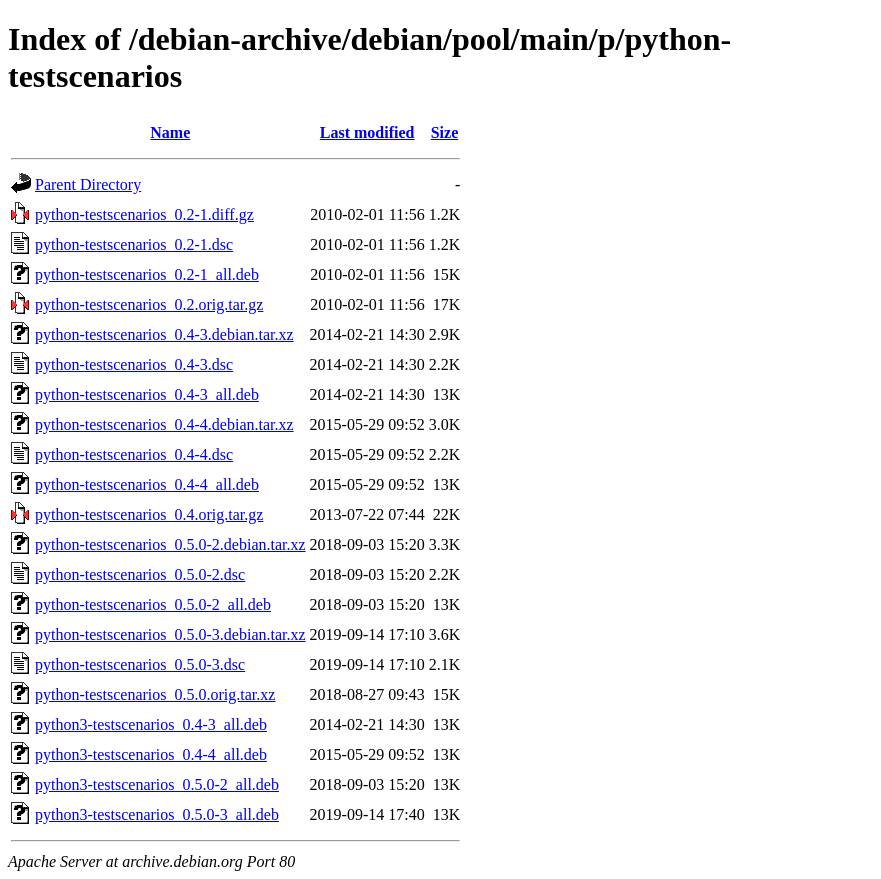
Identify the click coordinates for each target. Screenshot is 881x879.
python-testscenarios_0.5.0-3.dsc (140, 664)
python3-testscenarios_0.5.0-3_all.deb (157, 814)
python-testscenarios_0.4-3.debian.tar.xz (164, 334)
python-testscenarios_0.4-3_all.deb (147, 394)
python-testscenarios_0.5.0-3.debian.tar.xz (170, 634)
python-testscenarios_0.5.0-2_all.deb (153, 604)
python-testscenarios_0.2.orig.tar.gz (149, 304)
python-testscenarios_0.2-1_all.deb (147, 274)
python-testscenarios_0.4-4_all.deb (147, 484)
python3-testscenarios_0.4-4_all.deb (151, 754)
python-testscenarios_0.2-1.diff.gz (144, 214)
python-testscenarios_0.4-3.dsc (134, 364)
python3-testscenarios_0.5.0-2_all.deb (157, 784)
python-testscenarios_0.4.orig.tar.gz (149, 514)
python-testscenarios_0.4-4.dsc (134, 454)
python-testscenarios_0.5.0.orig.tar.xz (155, 694)
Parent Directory (88, 184)
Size (445, 132)
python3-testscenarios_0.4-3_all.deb (151, 724)
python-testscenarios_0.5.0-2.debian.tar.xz (170, 544)
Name (170, 132)
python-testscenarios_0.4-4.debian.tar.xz (164, 424)
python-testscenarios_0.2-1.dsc (134, 244)
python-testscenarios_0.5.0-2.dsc (140, 574)
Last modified (367, 132)
